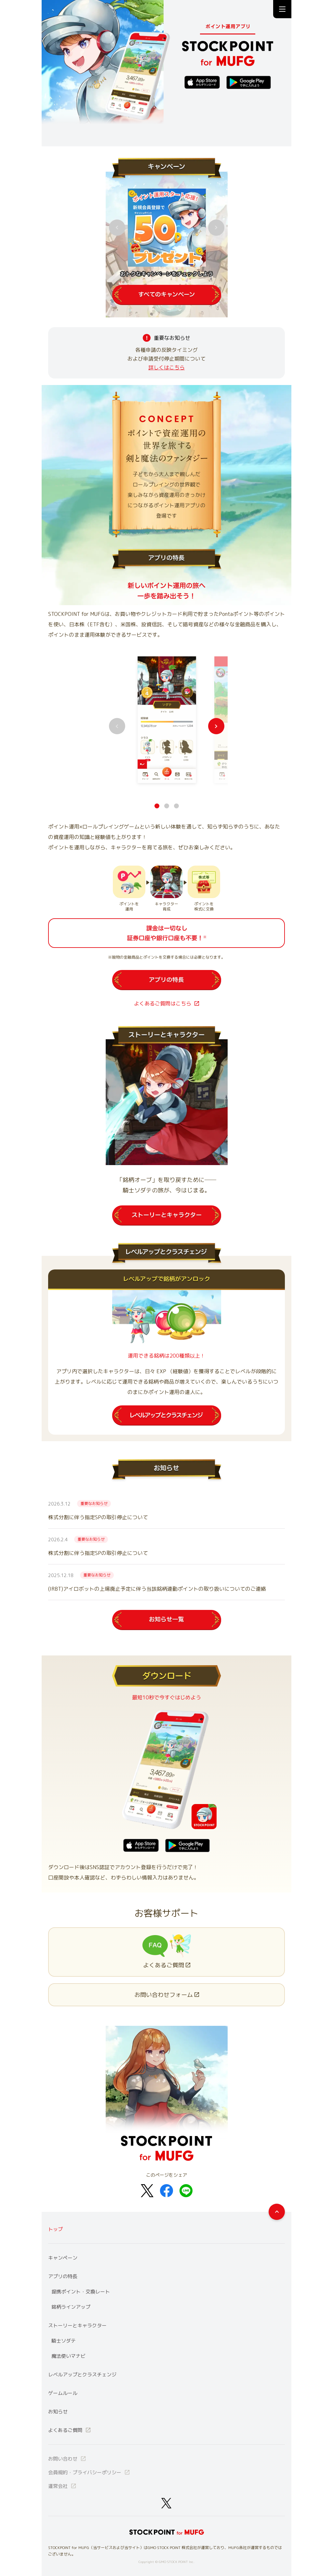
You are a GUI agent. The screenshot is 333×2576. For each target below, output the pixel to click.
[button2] (176, 805)
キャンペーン (62, 2257)
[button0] (156, 805)
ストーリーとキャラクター (77, 2325)
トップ (55, 2229)
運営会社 (62, 2486)
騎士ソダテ (63, 2340)
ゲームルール (62, 2393)
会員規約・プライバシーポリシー (89, 2472)
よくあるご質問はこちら (166, 1003)
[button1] (166, 805)
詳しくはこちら (166, 367)
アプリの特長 (62, 2276)
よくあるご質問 (69, 2430)
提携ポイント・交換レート (80, 2291)
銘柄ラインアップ (70, 2306)
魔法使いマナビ (68, 2356)
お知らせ (58, 2411)
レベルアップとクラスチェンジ (82, 2374)
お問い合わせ (67, 2458)
